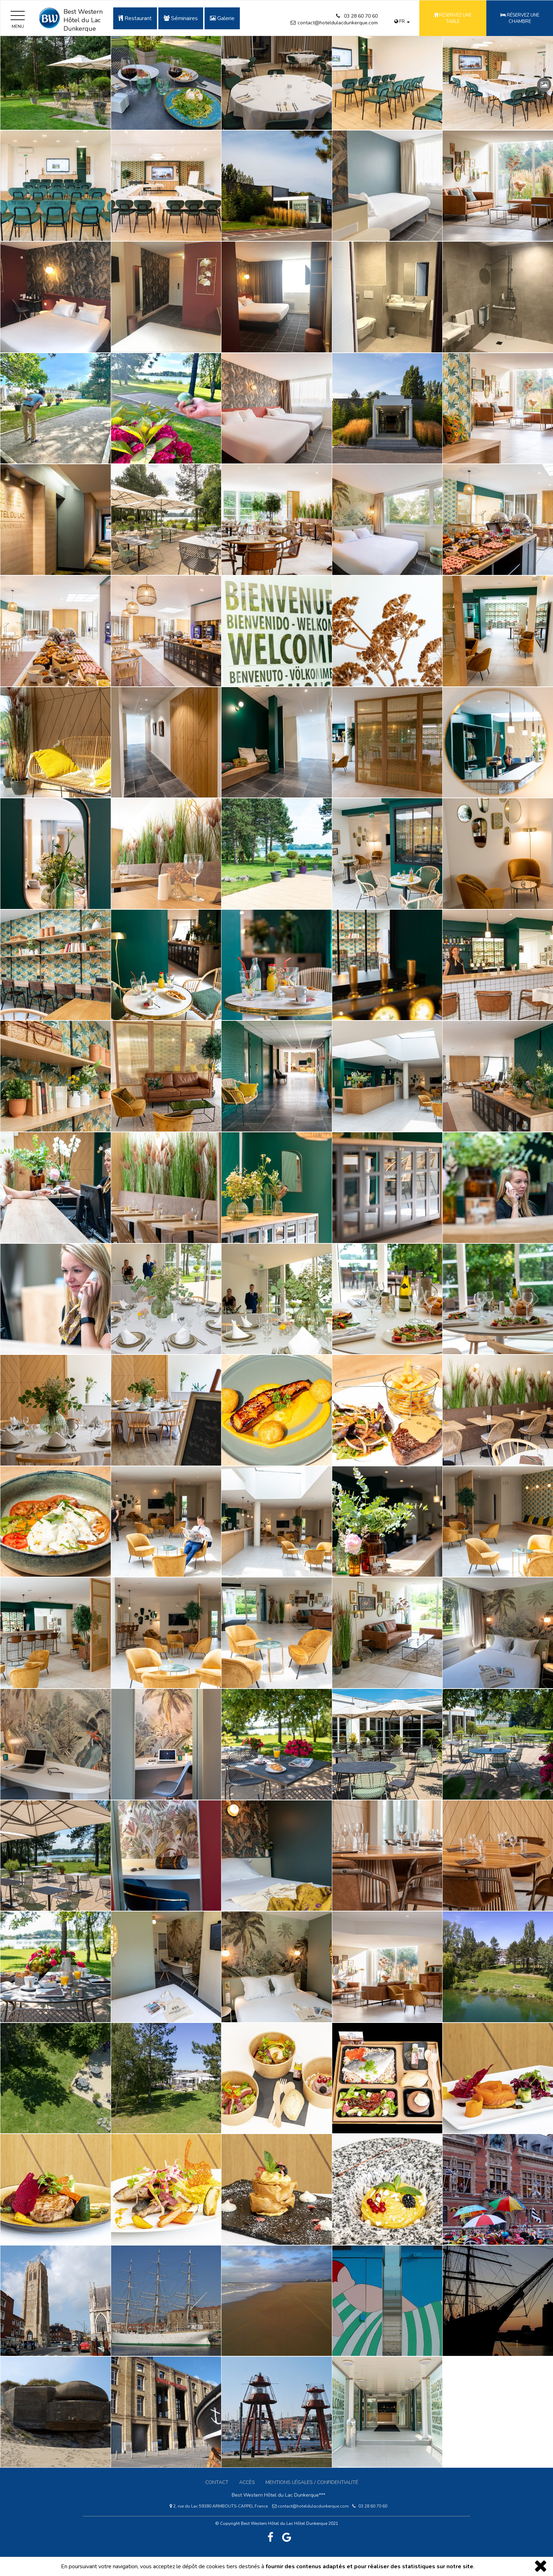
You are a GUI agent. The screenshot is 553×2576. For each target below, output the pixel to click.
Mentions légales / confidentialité (312, 2482)
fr (401, 21)
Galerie (222, 18)
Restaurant (135, 18)
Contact (217, 2482)
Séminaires (181, 18)
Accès (247, 2482)
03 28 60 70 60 (361, 16)
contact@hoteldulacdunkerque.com (338, 22)
